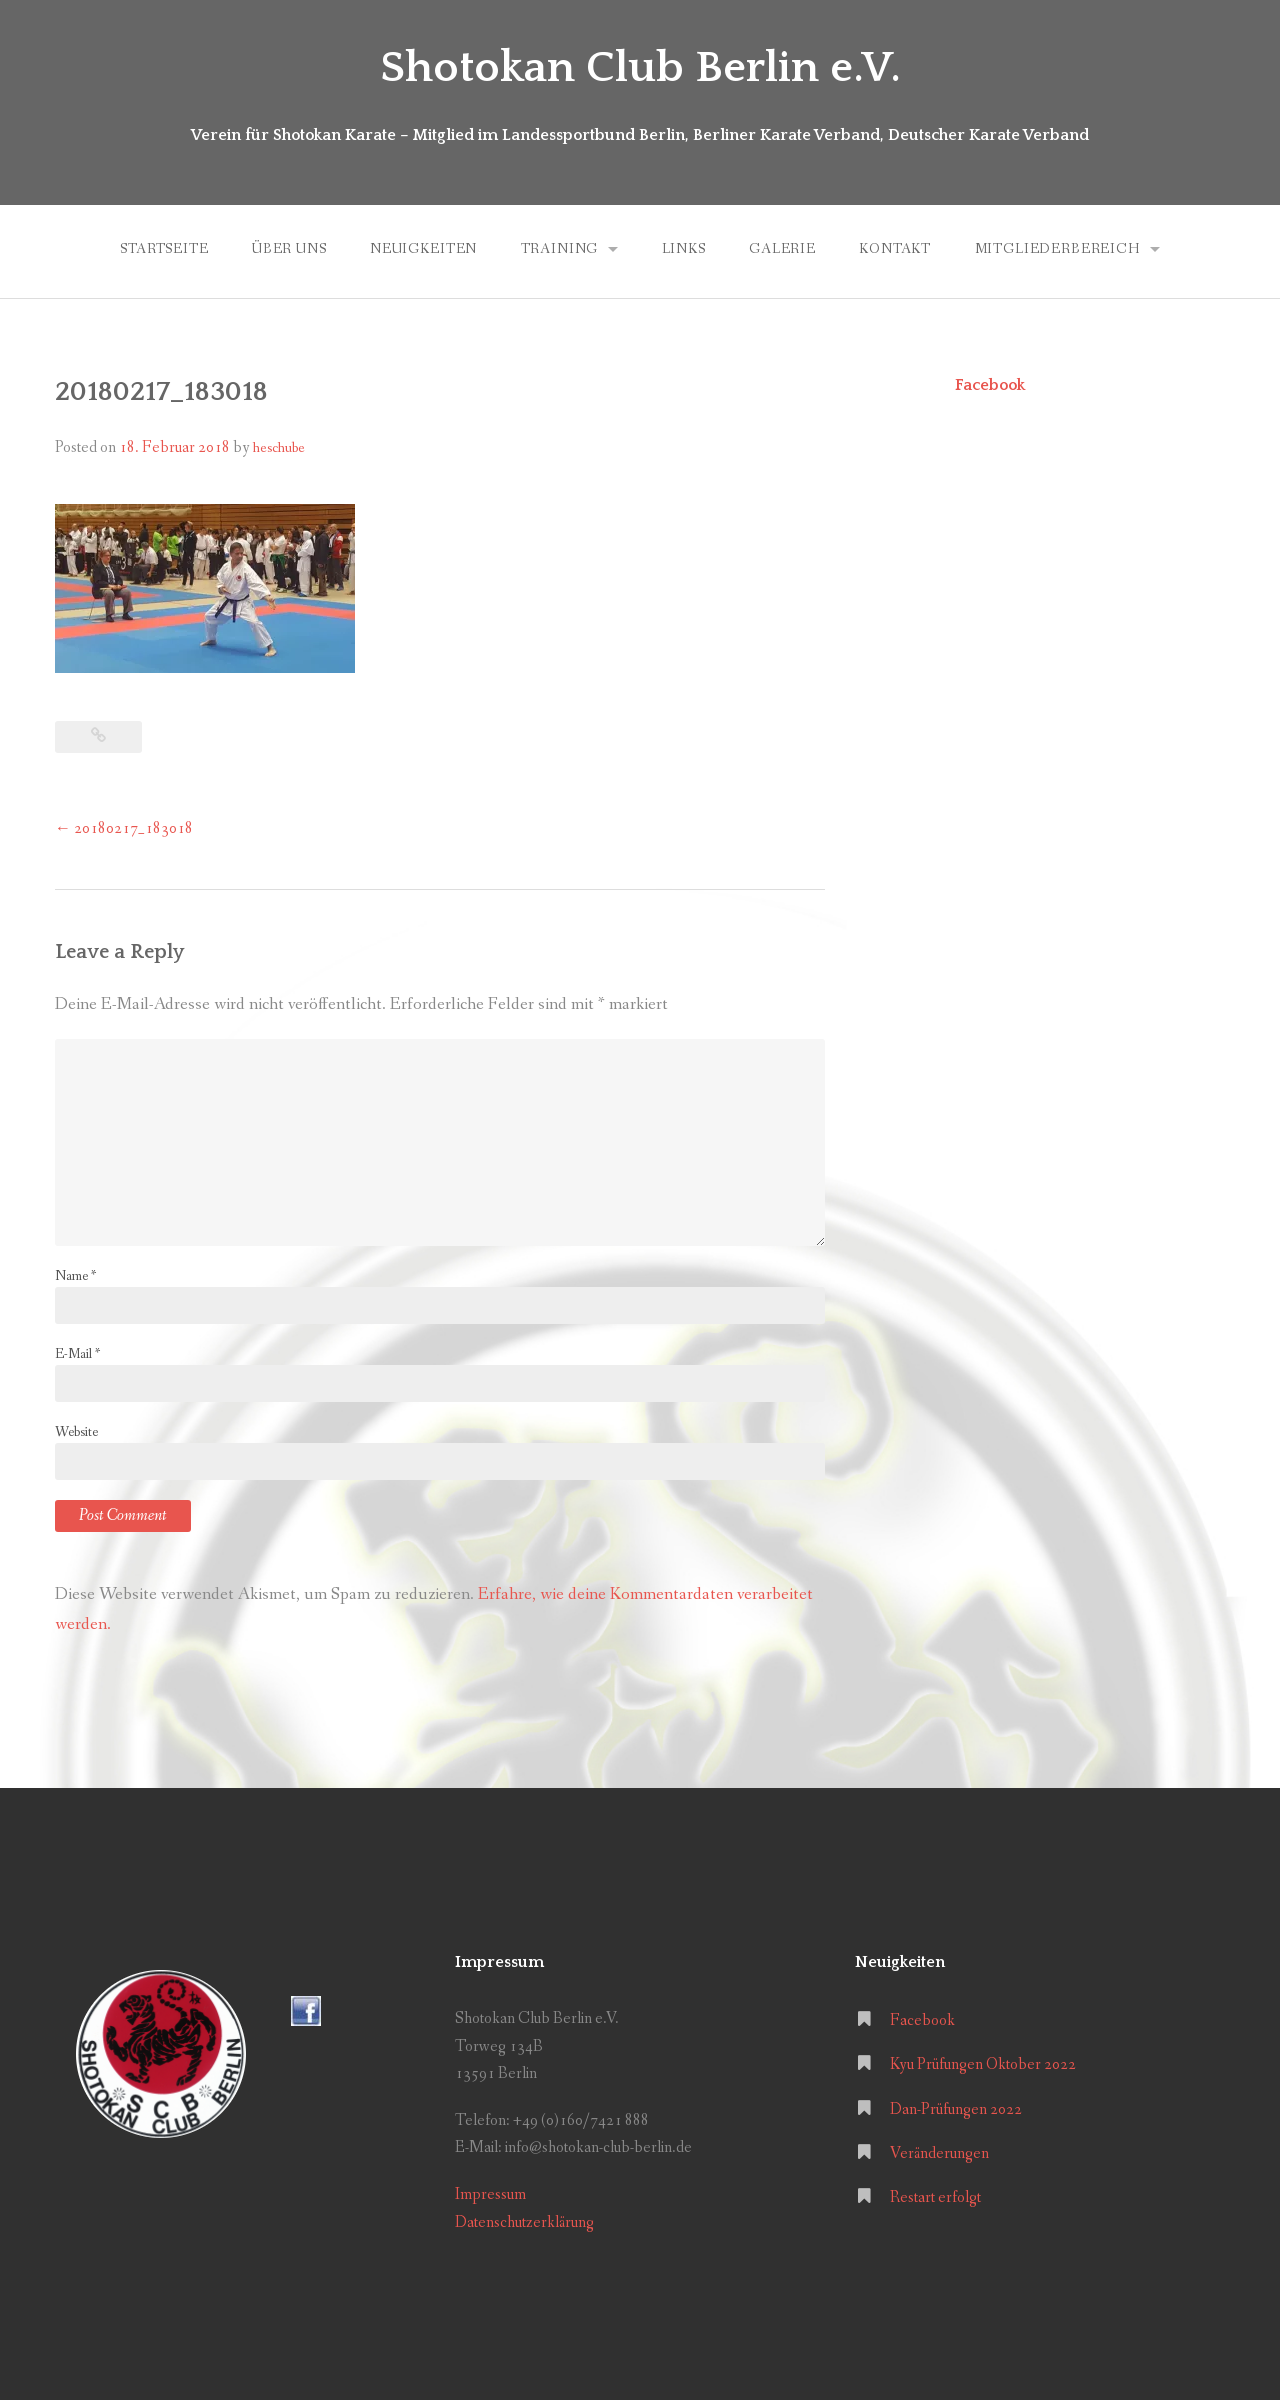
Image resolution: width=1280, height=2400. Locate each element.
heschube (279, 448)
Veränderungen (939, 2153)
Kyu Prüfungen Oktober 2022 (983, 2064)
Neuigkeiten (423, 249)
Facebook (990, 385)
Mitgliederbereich (1057, 249)
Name (75, 1276)
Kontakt (895, 249)
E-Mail (77, 1354)
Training (560, 249)
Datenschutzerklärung (524, 2222)
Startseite (164, 249)
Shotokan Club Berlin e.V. (640, 68)
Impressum (490, 2194)
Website (76, 1432)
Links (684, 249)
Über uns (289, 249)
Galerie (782, 249)
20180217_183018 (124, 828)
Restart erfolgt (935, 2197)
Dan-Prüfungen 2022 (956, 2109)
